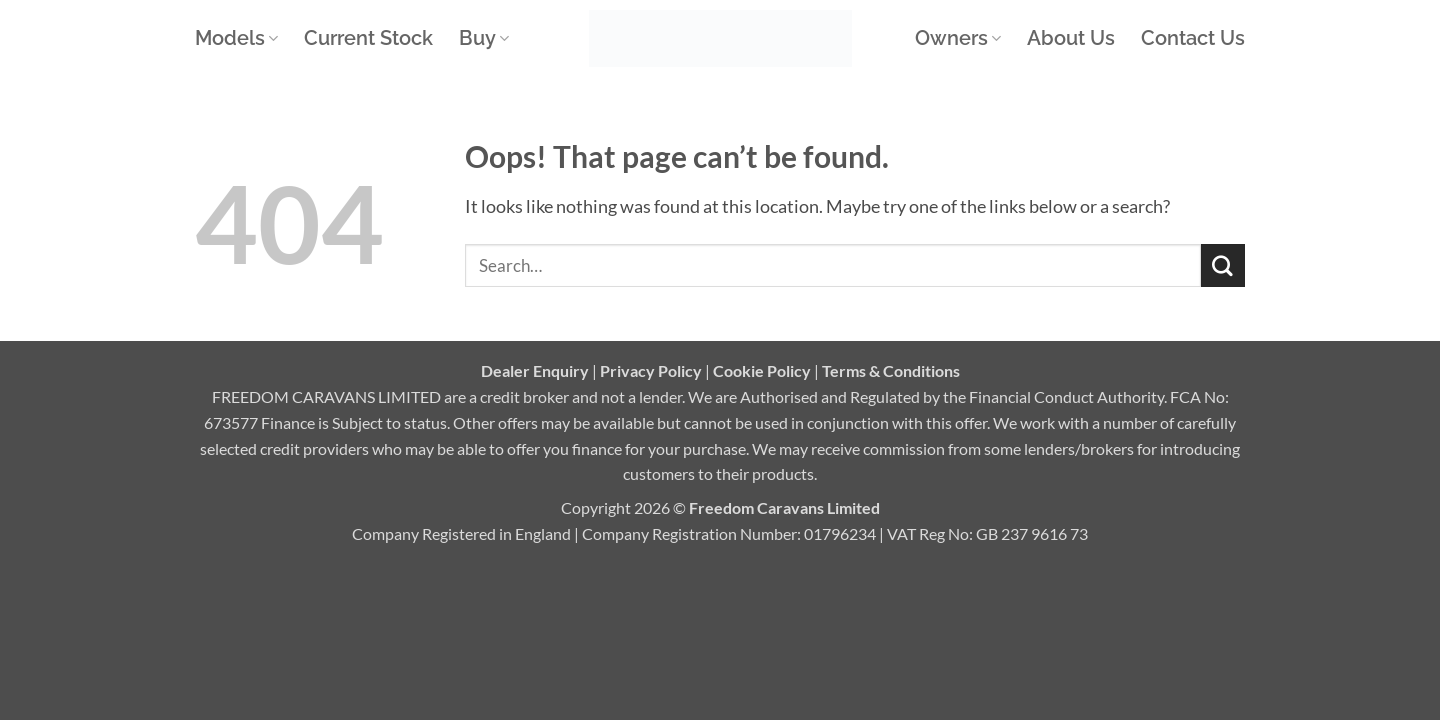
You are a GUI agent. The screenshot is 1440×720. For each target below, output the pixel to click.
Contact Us (1193, 38)
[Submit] (1223, 266)
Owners (958, 38)
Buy (484, 38)
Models (236, 38)
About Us (1071, 38)
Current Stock (368, 38)
